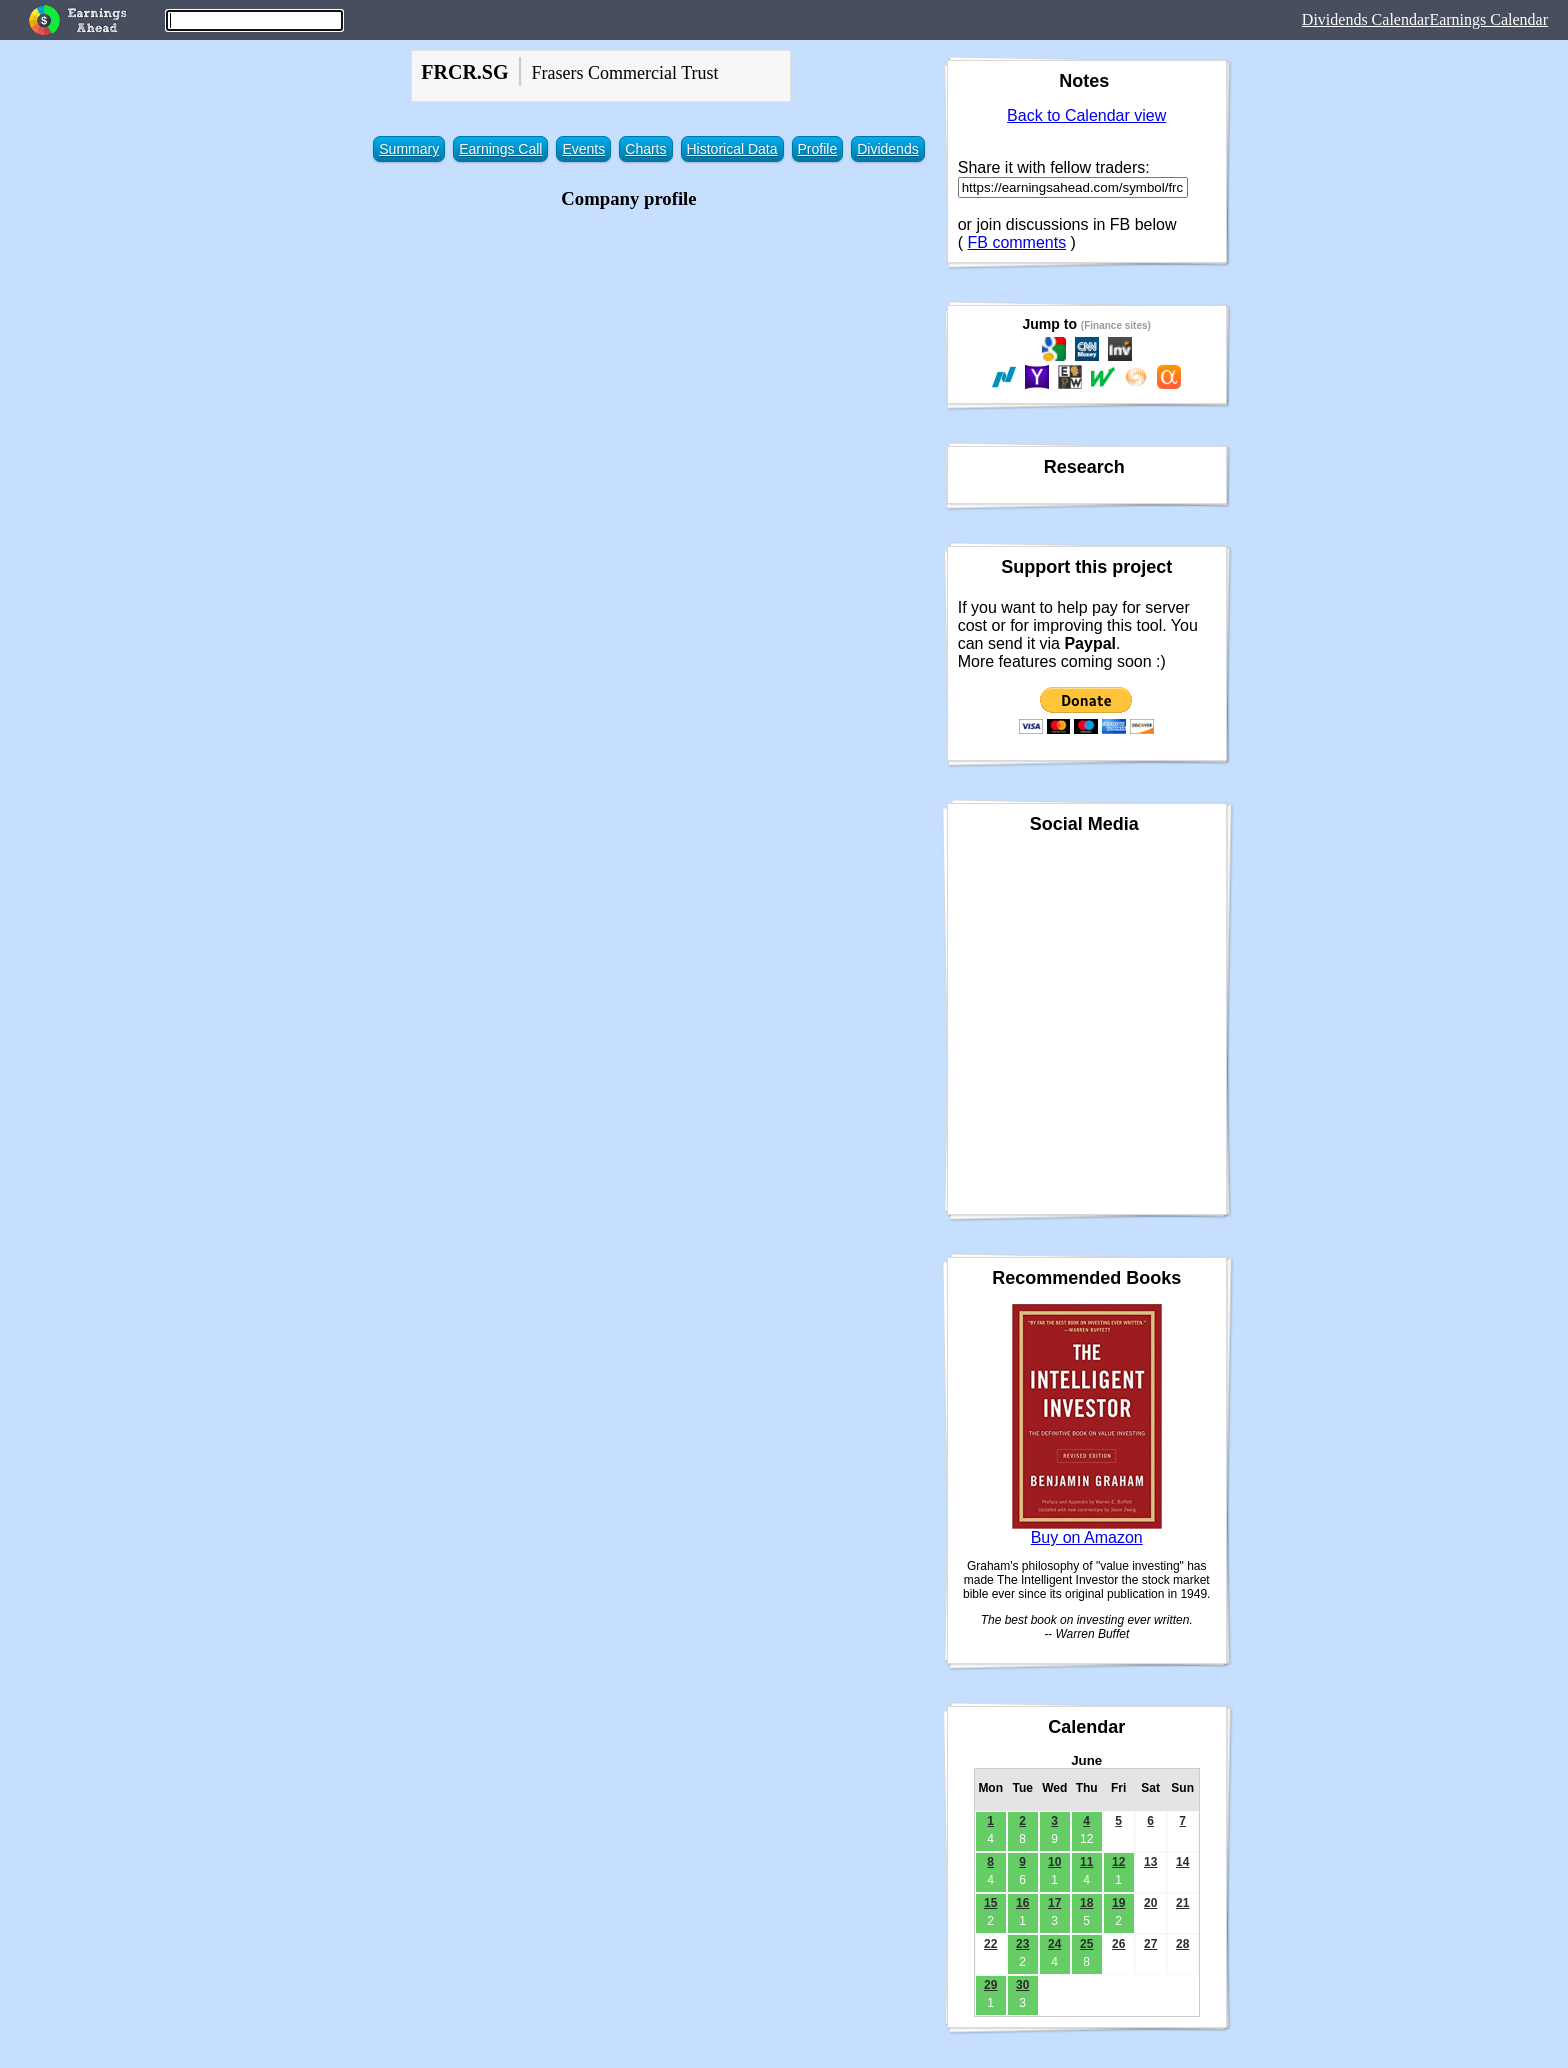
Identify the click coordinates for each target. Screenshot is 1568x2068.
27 (1150, 1944)
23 (1022, 1944)
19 (1118, 1903)
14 (1182, 1862)
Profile (818, 149)
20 (1150, 1903)
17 (1054, 1903)
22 (990, 1944)
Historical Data (732, 149)
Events (583, 149)
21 (1182, 1903)
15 (990, 1903)
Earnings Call (500, 149)
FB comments (1016, 242)
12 (1118, 1862)
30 (1022, 1985)
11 (1086, 1862)
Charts (645, 149)
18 (1086, 1903)
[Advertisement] (628, 355)
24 (1054, 1944)
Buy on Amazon (1087, 1537)
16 (1022, 1903)
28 (1182, 1944)
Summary (409, 149)
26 (1118, 1944)
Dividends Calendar (1366, 19)
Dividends (887, 149)
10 (1054, 1862)
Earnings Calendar (1488, 19)
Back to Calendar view (1086, 115)
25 (1086, 1944)
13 (1150, 1862)
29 (990, 1985)
